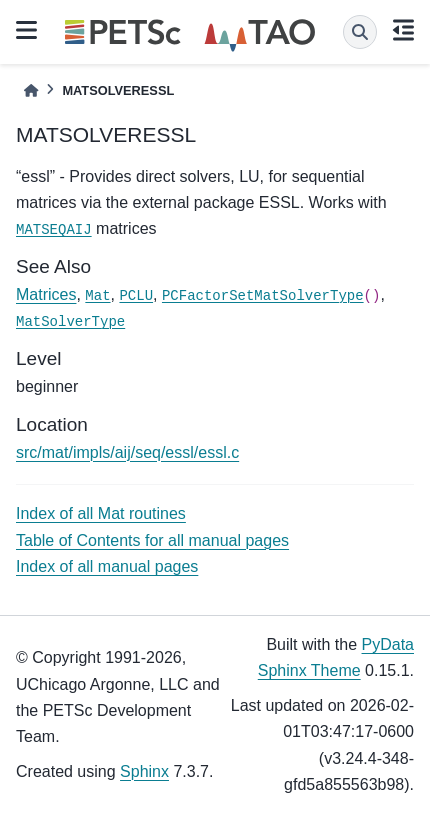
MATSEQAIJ (54, 230)
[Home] (31, 90)
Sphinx (144, 771)
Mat (97, 296)
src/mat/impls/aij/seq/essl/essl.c (127, 452)
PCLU (136, 296)
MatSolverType (70, 322)
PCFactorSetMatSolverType (263, 296)
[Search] (360, 32)
